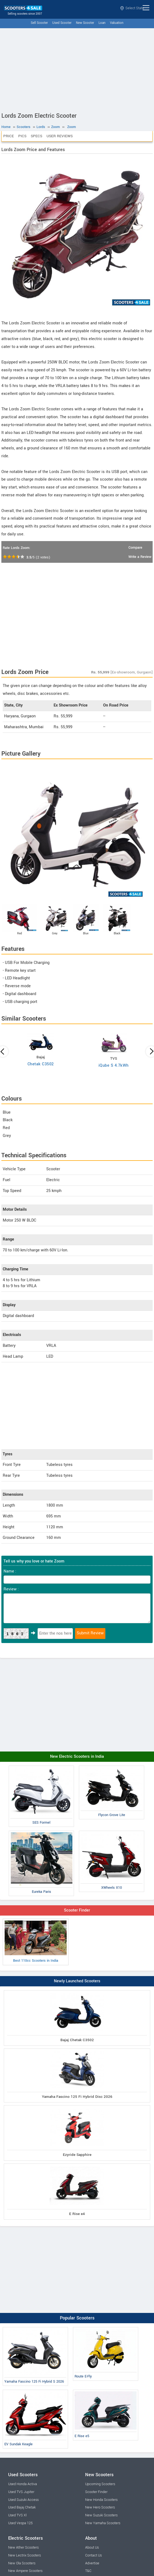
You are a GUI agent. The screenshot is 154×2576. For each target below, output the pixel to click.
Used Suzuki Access (23, 2499)
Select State (132, 8)
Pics (22, 136)
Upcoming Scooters (100, 2484)
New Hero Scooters (100, 2507)
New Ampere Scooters (25, 2570)
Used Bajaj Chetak (22, 2507)
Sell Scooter (39, 23)
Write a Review (139, 556)
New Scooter (85, 23)
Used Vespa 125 (20, 2523)
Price (8, 136)
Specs (36, 136)
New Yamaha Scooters (102, 2523)
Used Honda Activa (22, 2484)
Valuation (117, 23)
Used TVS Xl (17, 2515)
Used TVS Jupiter (21, 2491)
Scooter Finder (77, 1910)
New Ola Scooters (21, 2563)
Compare (135, 547)
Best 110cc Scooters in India (36, 1941)
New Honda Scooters (101, 2499)
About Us (92, 2547)
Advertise (92, 2563)
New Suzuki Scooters (101, 2515)
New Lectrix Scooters (24, 2555)
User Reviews (60, 136)
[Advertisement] (77, 69)
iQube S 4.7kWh (113, 1065)
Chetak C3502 (40, 1064)
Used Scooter (62, 23)
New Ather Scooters (23, 2547)
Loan (102, 23)
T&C (88, 2570)
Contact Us (93, 2555)
